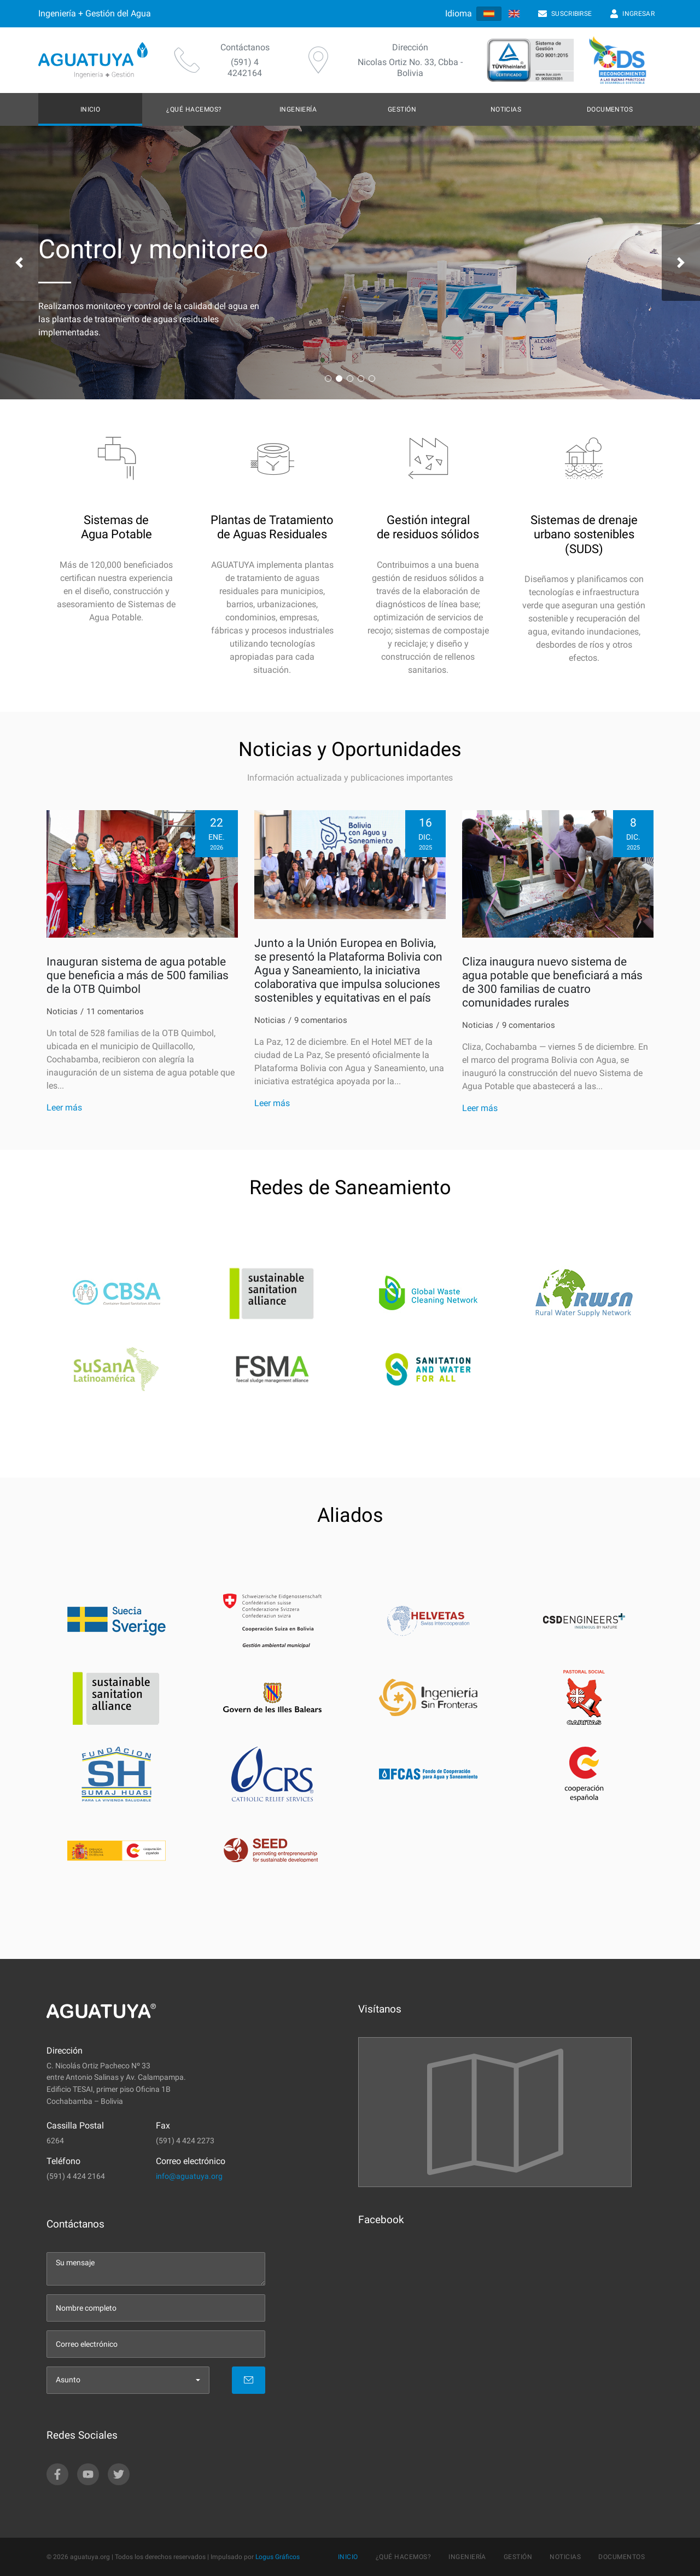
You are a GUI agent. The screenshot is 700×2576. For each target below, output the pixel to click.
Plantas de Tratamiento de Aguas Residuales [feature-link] (272, 527)
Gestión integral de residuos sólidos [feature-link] (428, 527)
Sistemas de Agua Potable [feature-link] (116, 527)
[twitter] (119, 2474)
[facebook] (57, 2474)
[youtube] (88, 2474)
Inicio (90, 109)
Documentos (610, 109)
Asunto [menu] (68, 2380)
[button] (19, 262)
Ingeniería (298, 109)
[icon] (116, 469)
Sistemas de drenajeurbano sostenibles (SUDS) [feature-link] (584, 534)
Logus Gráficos (277, 2557)
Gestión (402, 109)
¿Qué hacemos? (193, 109)
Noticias (506, 109)
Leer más (64, 1107)
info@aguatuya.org (189, 2176)
